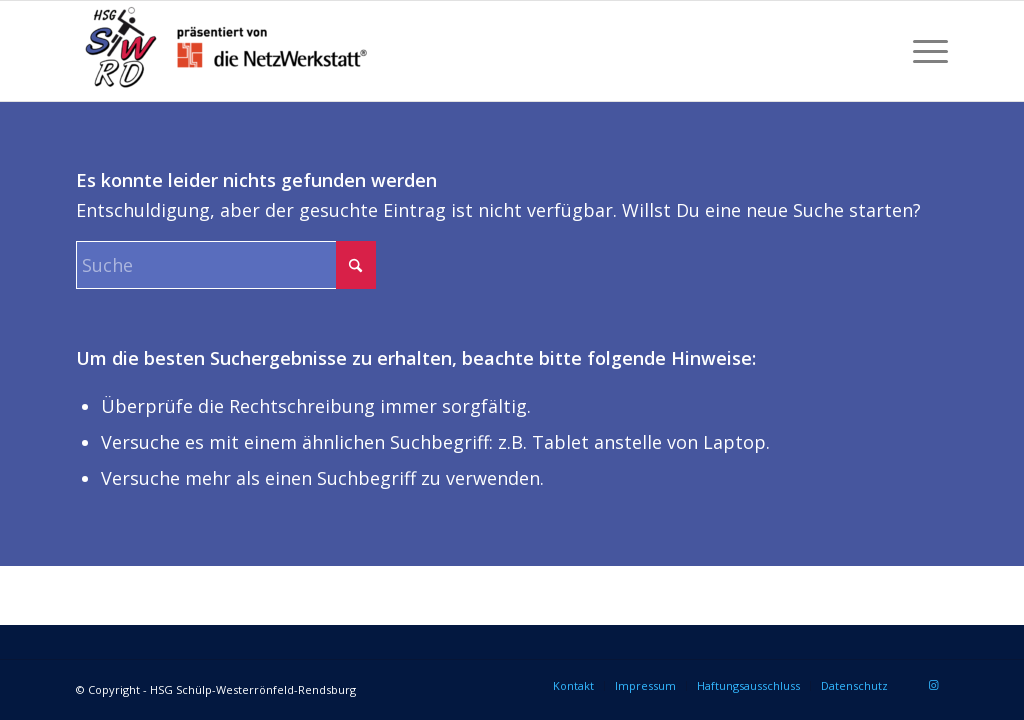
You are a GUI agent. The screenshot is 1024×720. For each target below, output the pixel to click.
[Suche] (226, 265)
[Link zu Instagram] (933, 685)
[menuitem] (924, 51)
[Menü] (924, 51)
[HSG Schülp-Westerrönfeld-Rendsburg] (226, 51)
